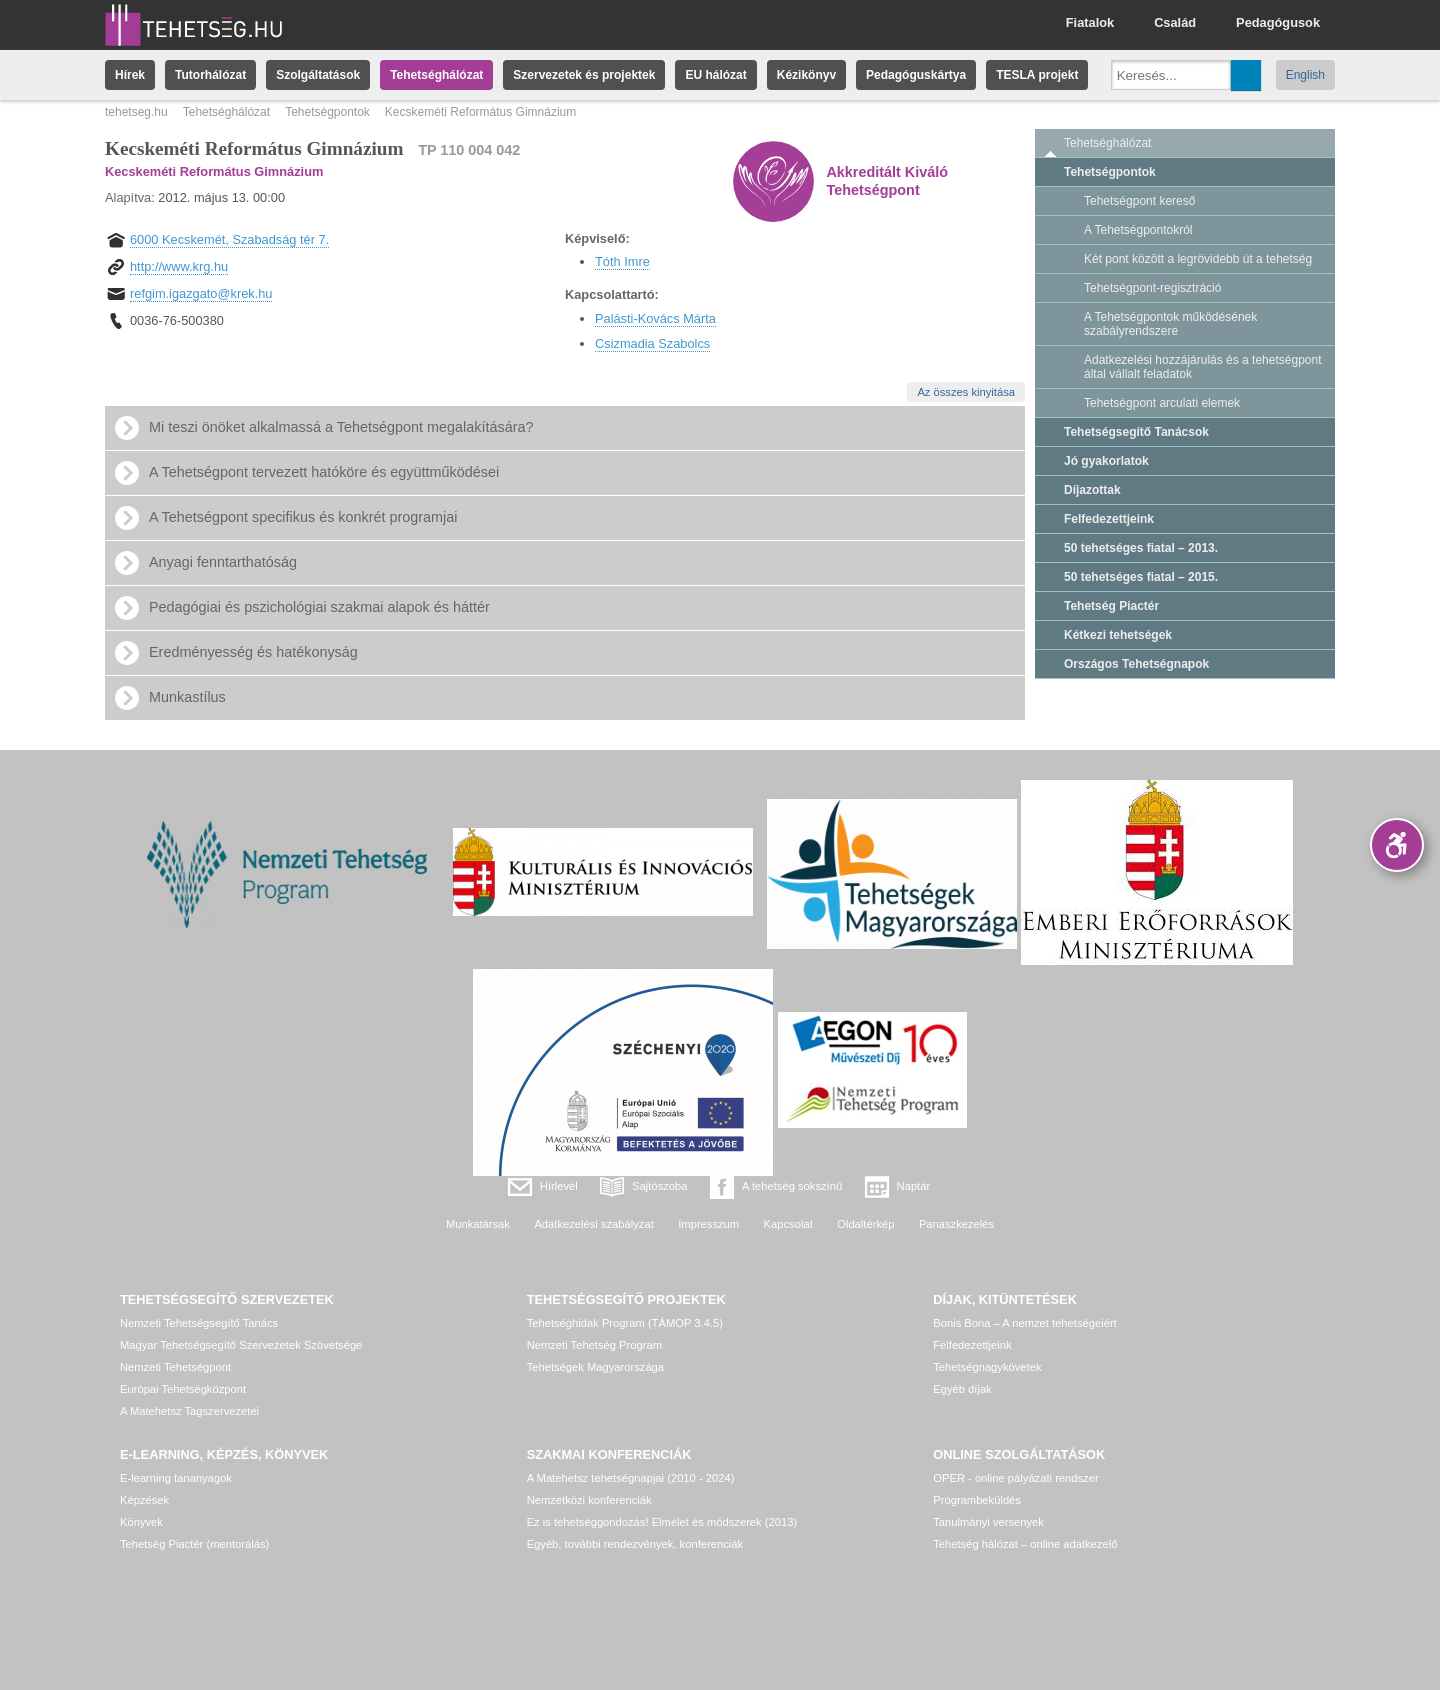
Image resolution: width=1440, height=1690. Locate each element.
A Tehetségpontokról (1138, 230)
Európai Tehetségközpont (183, 1389)
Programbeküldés (977, 1500)
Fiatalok (1090, 22)
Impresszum (708, 1224)
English (1305, 75)
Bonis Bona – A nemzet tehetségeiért (1024, 1323)
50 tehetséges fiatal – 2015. (1141, 577)
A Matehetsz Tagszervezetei (189, 1411)
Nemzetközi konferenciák (589, 1500)
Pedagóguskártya (916, 75)
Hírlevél (559, 1186)
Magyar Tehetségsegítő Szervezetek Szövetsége (241, 1345)
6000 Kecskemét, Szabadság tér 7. (229, 239)
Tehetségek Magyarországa (595, 1367)
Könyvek (141, 1522)
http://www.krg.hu (179, 266)
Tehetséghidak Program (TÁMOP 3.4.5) (625, 1323)
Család (1175, 22)
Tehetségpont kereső (1139, 201)
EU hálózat (715, 75)
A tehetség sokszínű (792, 1186)
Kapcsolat (788, 1224)
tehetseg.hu (136, 112)
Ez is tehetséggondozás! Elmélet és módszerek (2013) (662, 1522)
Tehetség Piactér (1111, 606)
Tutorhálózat (210, 75)
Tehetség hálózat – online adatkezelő (1025, 1544)
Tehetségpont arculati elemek (1162, 403)
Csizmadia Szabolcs (652, 343)
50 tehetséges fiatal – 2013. (1141, 548)
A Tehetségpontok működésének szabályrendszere (1170, 324)
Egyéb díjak (962, 1389)
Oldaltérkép (865, 1224)
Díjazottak (1092, 490)
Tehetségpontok (327, 112)
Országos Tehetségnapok (1136, 664)
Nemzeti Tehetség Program (594, 1345)
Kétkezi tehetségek (1118, 635)
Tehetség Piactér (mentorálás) (194, 1544)
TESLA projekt (1037, 75)
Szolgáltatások (318, 75)
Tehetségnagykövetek (987, 1367)
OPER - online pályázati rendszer (1015, 1478)
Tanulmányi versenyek (988, 1522)
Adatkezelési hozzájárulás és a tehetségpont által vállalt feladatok (1203, 367)
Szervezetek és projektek (584, 75)
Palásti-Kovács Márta (655, 318)
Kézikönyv (806, 75)
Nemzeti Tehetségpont (175, 1367)
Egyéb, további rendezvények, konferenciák (635, 1544)
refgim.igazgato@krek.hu (201, 293)
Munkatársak (478, 1224)
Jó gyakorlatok (1106, 461)
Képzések (144, 1500)
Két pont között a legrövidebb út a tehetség (1198, 259)
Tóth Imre (622, 261)
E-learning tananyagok (176, 1478)
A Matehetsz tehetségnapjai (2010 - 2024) (631, 1478)
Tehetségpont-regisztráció (1152, 288)
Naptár (914, 1186)
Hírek (130, 75)
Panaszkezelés (956, 1224)
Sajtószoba (659, 1186)
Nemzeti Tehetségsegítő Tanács (199, 1323)
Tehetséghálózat (436, 75)
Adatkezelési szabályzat (593, 1224)
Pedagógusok (1278, 22)
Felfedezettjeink (1109, 519)
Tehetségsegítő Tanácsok (1136, 432)
